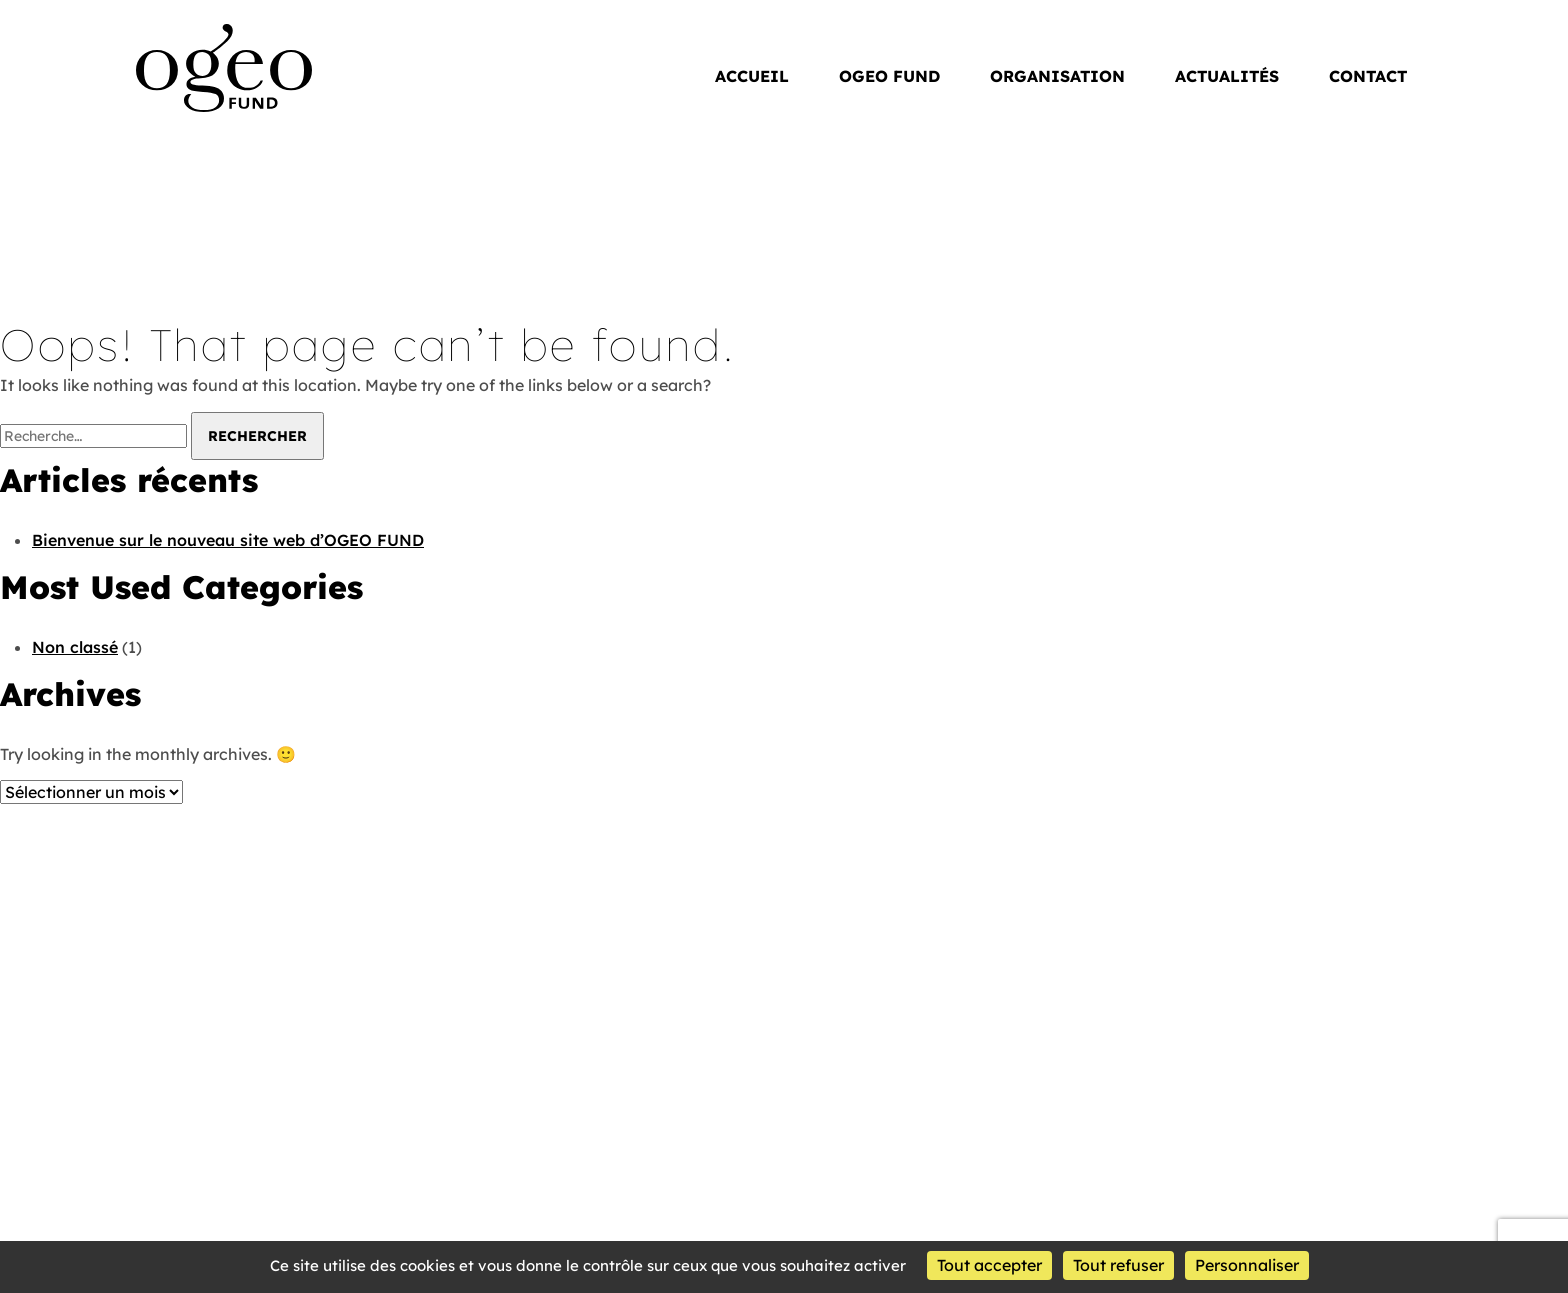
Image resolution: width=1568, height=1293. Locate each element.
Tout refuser (1118, 1265)
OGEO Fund (182, 34)
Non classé (75, 647)
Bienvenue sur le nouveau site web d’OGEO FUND (228, 540)
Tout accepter (989, 1265)
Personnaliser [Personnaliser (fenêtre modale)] (1247, 1265)
